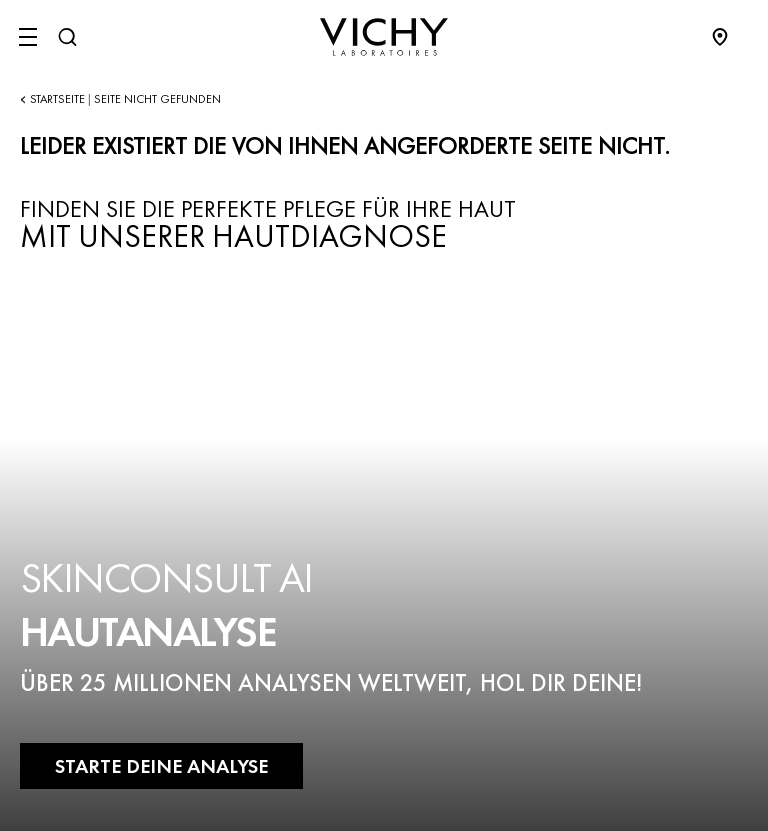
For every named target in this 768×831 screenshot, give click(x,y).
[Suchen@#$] (67, 37)
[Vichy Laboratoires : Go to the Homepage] (384, 37)
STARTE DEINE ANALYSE (161, 766)
